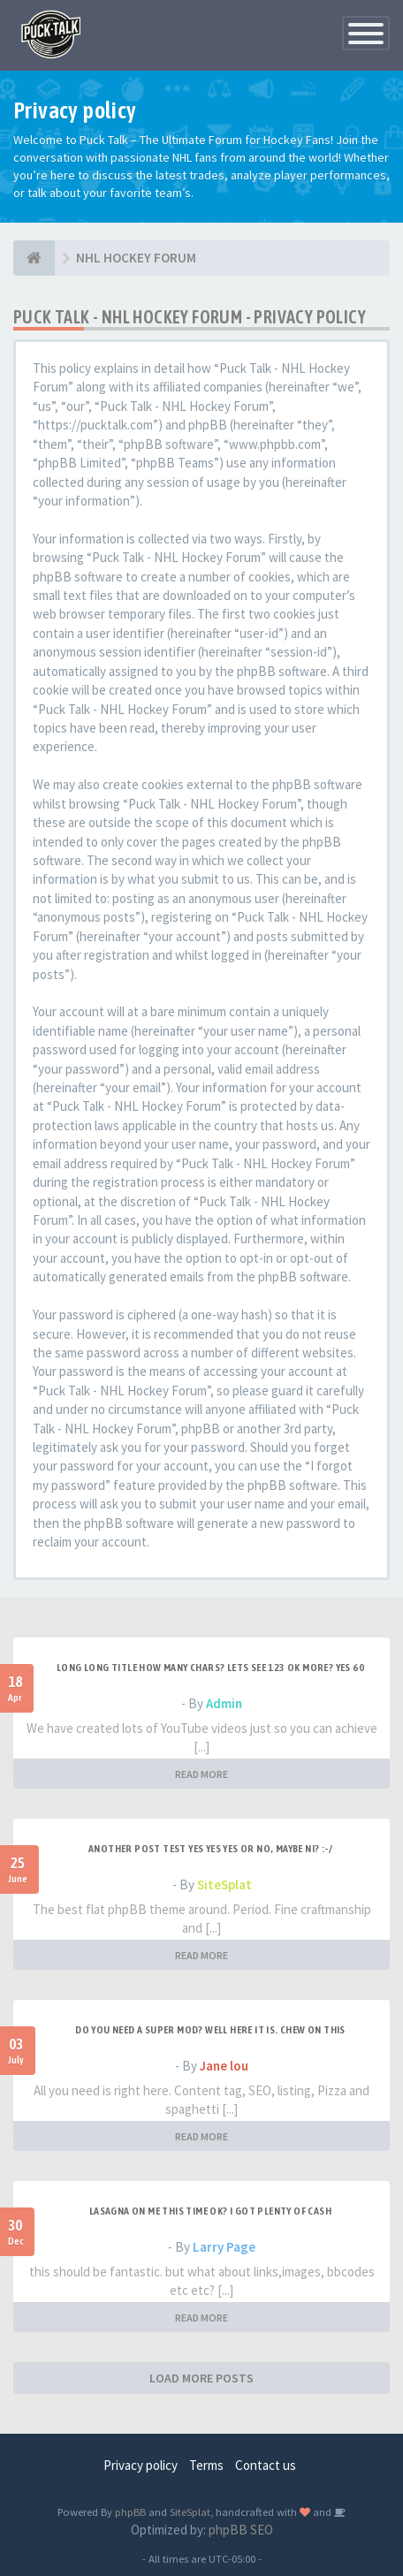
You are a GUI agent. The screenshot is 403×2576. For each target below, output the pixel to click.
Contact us (265, 2465)
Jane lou (224, 2065)
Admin (224, 1703)
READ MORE (201, 1774)
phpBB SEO (241, 2529)
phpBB (130, 2511)
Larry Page (224, 2246)
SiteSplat (224, 1884)
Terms (206, 2465)
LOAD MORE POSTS (201, 2378)
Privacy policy (140, 2465)
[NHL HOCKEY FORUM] (34, 258)
